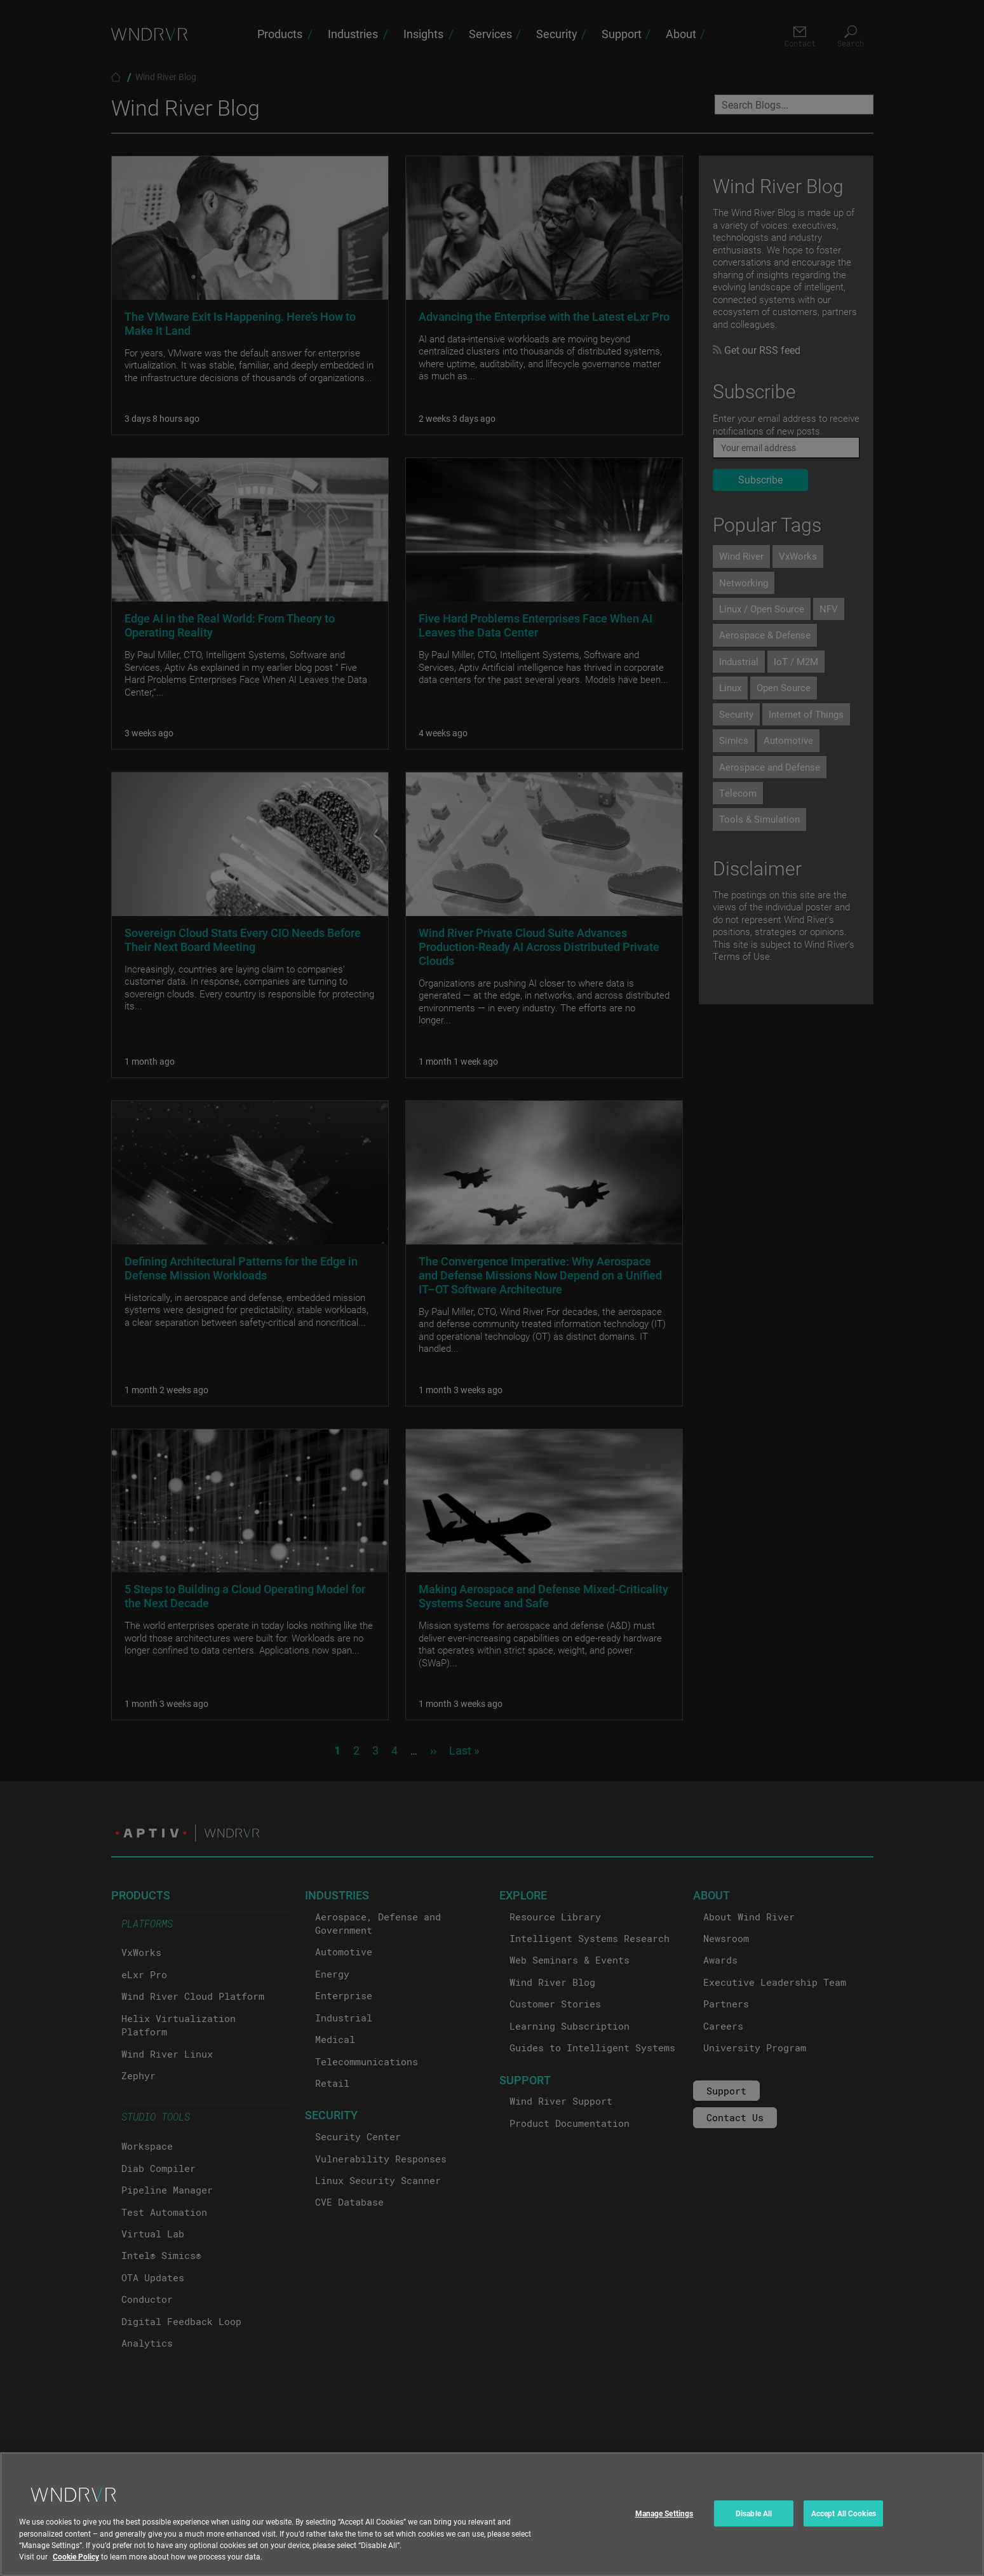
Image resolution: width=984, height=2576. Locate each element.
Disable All (754, 2524)
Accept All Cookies (843, 2524)
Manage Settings (664, 2524)
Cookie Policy (76, 2568)
